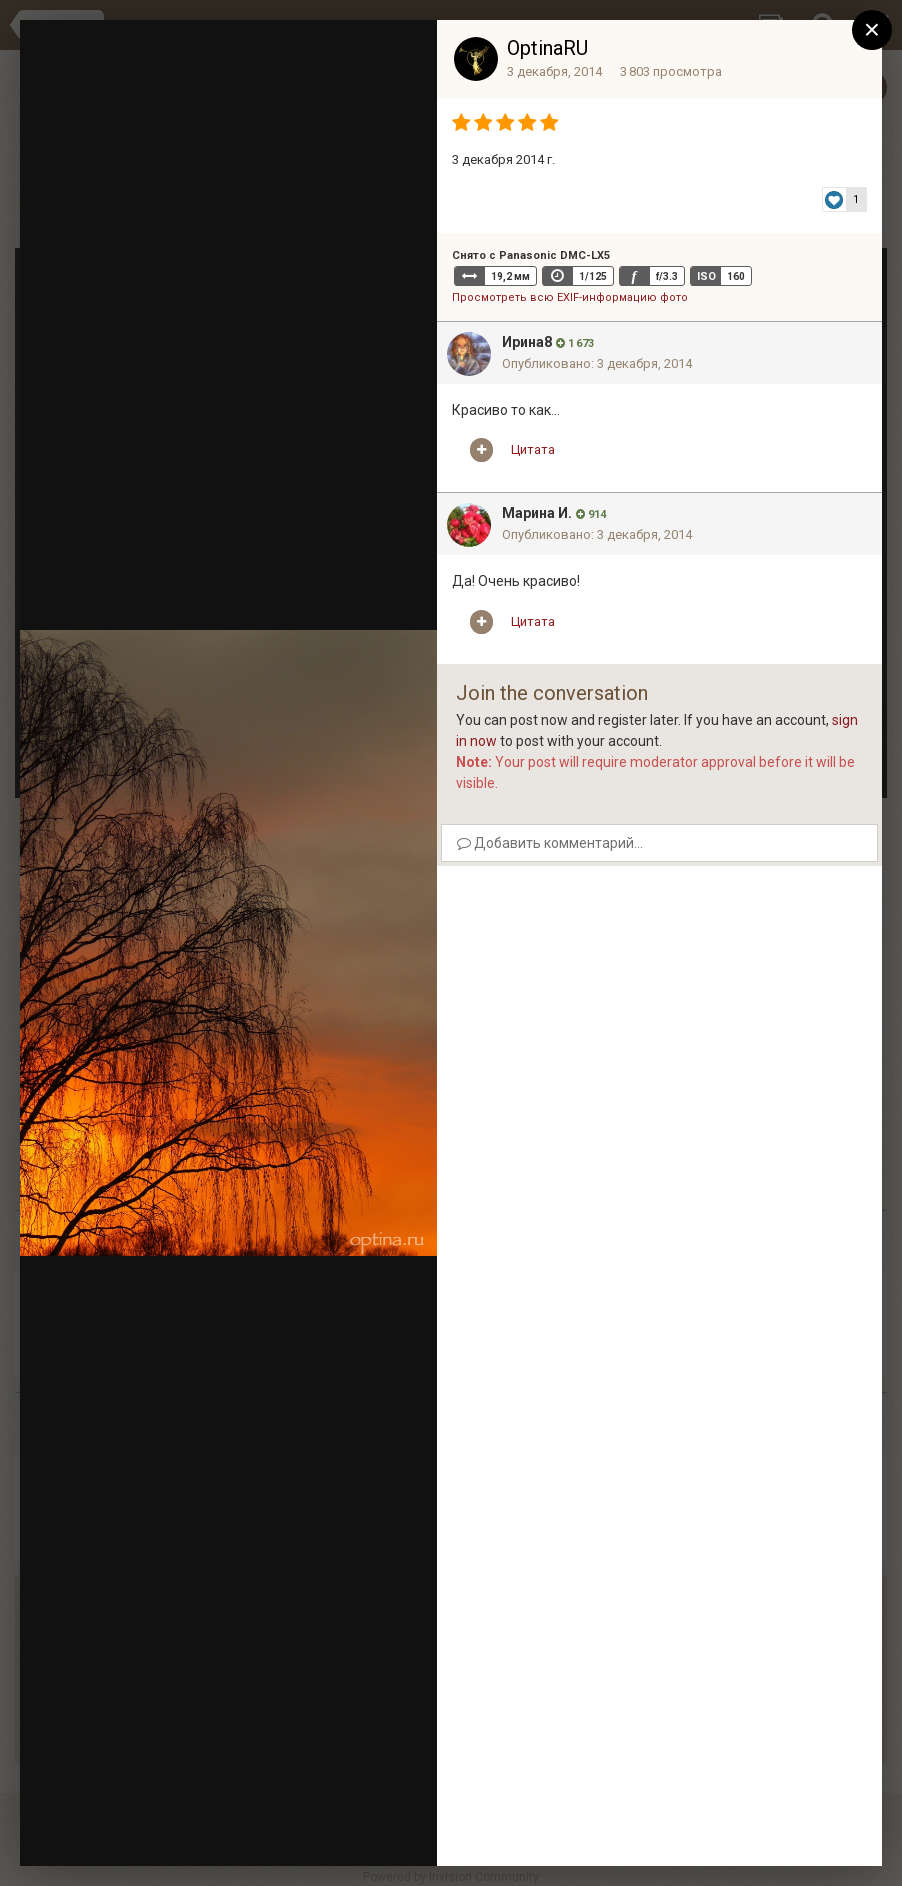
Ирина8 (527, 342)
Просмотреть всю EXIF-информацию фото (570, 297)
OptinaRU (547, 48)
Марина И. (537, 513)
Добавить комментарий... (550, 843)
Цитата (533, 449)
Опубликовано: (597, 363)
